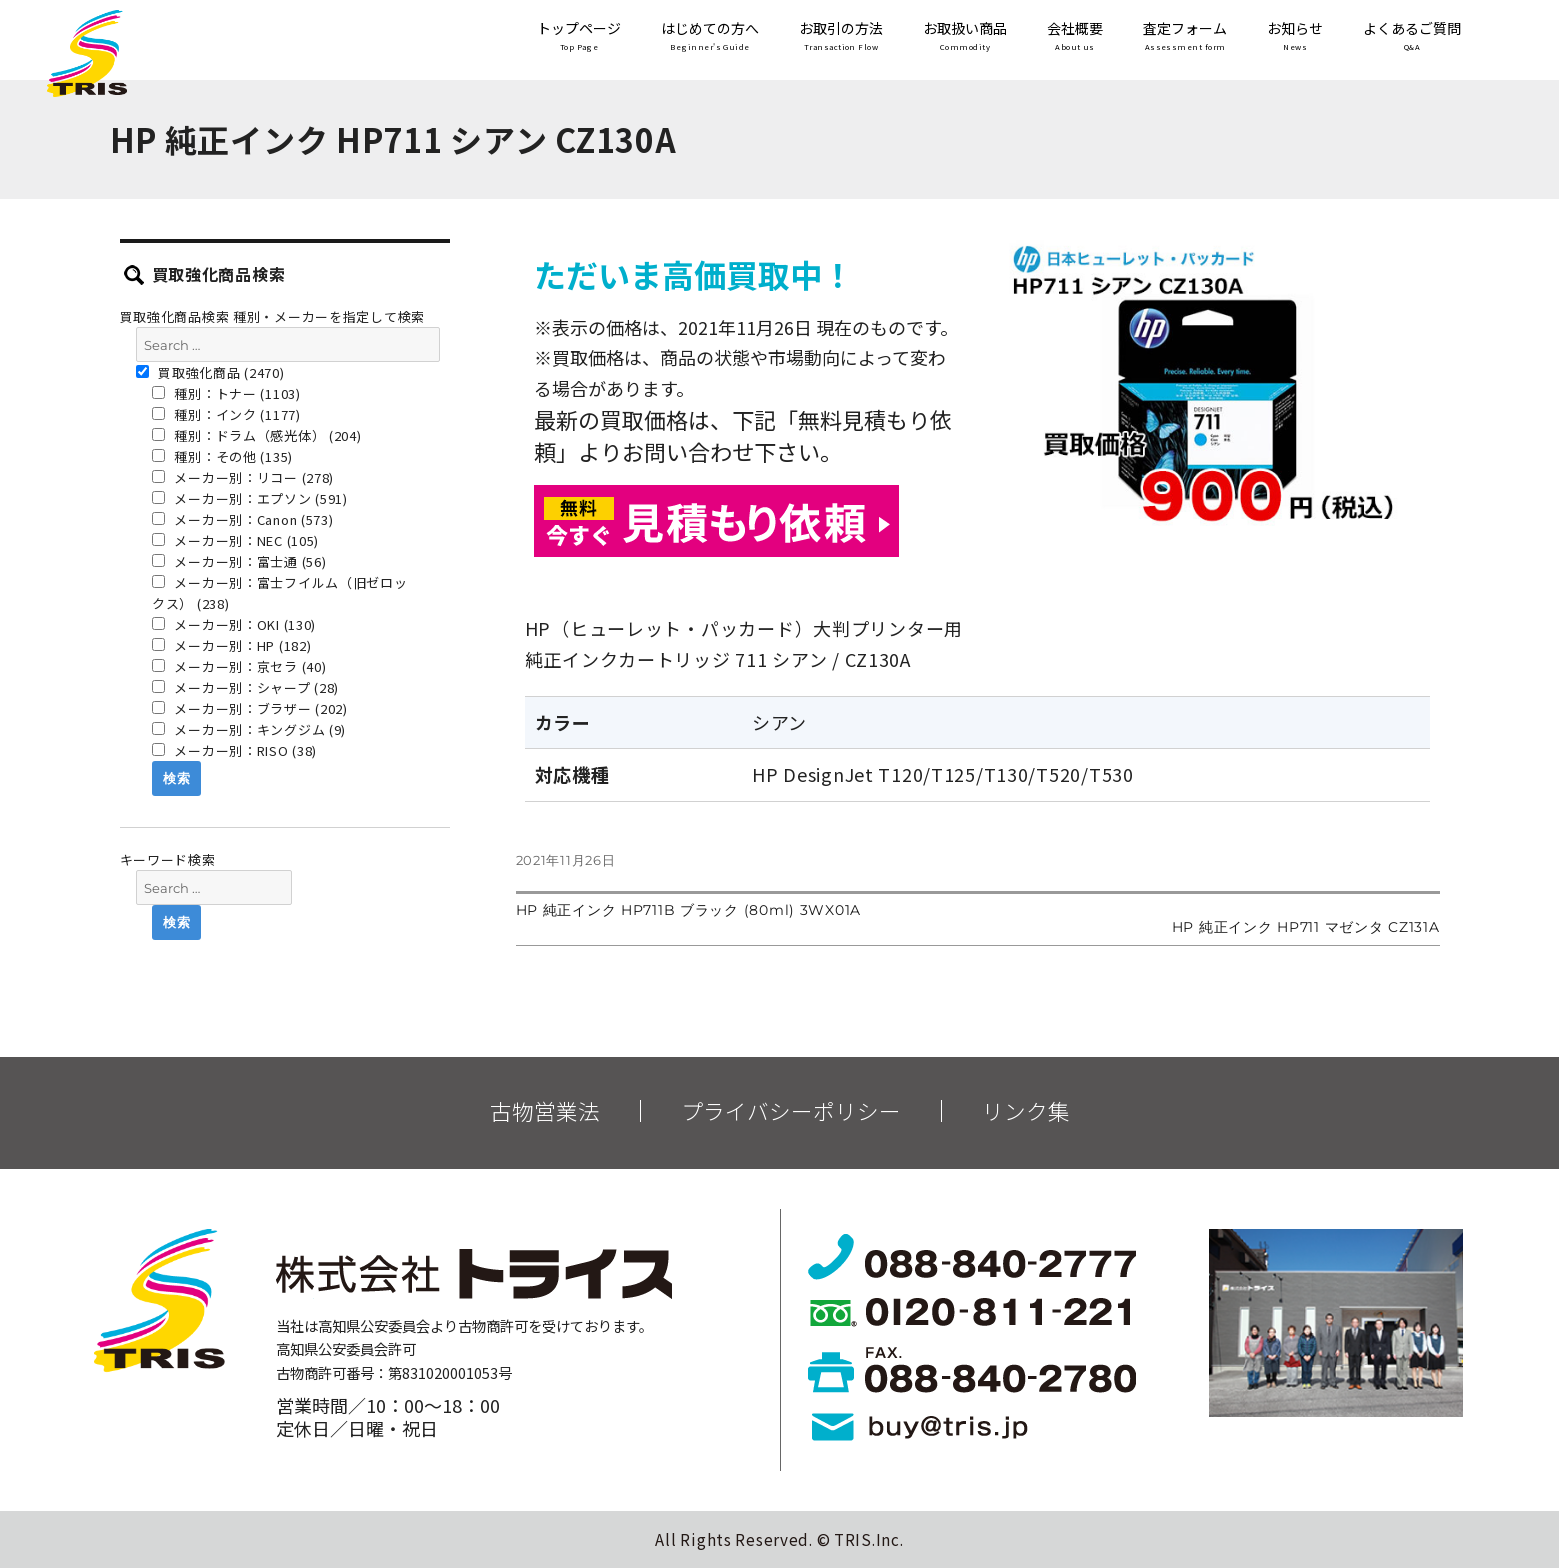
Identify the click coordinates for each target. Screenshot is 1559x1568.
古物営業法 (545, 1111)
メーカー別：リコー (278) (243, 477)
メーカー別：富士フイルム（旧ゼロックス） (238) (280, 593)
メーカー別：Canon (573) (243, 519)
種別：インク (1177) (226, 414)
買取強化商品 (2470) (210, 372)
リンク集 (1026, 1111)
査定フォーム (1185, 37)
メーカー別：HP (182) (232, 645)
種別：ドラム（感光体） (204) (257, 435)
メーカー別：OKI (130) (234, 624)
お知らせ (1295, 37)
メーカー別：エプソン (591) (250, 498)
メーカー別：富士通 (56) (239, 561)
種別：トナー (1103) (226, 393)
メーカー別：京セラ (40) (239, 666)
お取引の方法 (841, 37)
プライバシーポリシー (791, 1111)
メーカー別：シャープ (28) (245, 687)
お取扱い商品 (965, 37)
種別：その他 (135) (222, 456)
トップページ (579, 37)
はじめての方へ (710, 37)
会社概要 (1075, 37)
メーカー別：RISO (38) (234, 750)
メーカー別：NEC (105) (235, 540)
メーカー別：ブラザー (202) (250, 708)
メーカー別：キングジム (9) (249, 729)
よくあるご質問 (1412, 37)
